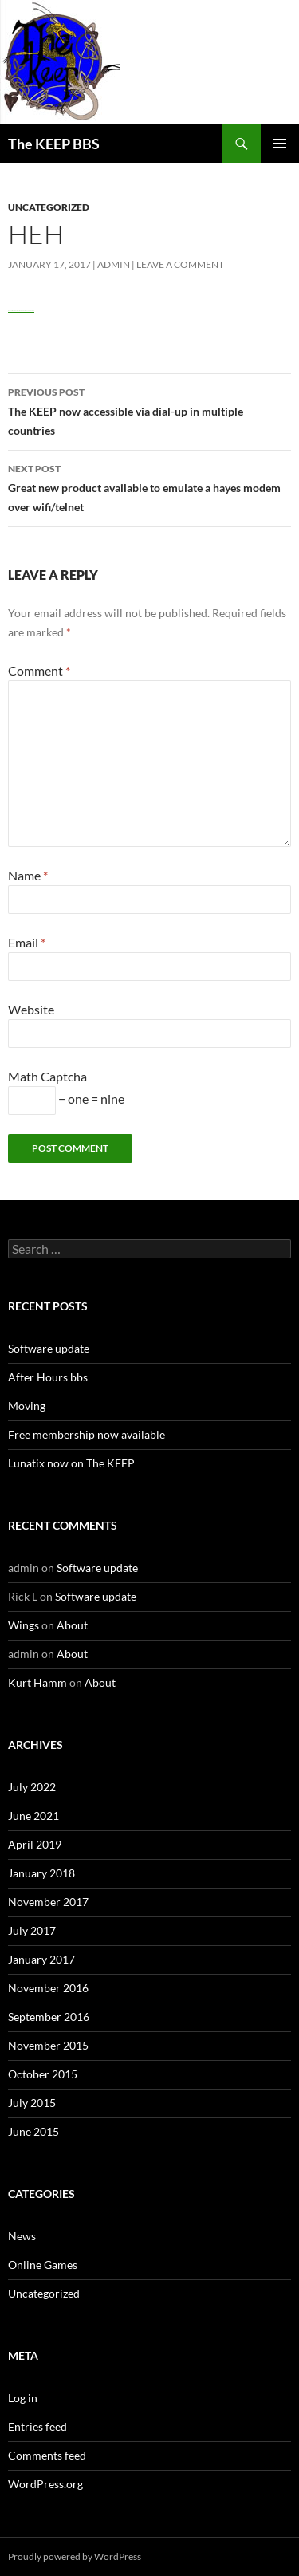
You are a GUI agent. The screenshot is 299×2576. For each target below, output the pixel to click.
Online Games (42, 2264)
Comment (39, 670)
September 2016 (48, 2016)
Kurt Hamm (37, 1682)
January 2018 (41, 1873)
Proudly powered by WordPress (74, 2556)
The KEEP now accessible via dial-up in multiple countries (149, 410)
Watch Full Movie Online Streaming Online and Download (21, 310)
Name (28, 875)
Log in (22, 2398)
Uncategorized (48, 207)
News (22, 2236)
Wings (23, 1625)
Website (31, 1009)
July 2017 (32, 1930)
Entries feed (37, 2426)
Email (26, 942)
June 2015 (33, 2131)
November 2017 (48, 1901)
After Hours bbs (48, 1377)
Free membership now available (86, 1434)
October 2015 (42, 2074)
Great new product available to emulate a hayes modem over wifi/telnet (149, 486)
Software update (48, 1348)
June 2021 (33, 1815)
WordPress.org (45, 2484)
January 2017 (41, 1959)
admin (113, 264)
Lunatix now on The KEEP (71, 1463)
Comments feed (47, 2455)
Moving (26, 1405)
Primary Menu (280, 143)
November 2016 (48, 1988)
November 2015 (48, 2045)
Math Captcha (47, 1076)
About (72, 1625)
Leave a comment (180, 264)
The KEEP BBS (54, 143)
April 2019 (34, 1844)
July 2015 (32, 2102)
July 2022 (32, 1787)
